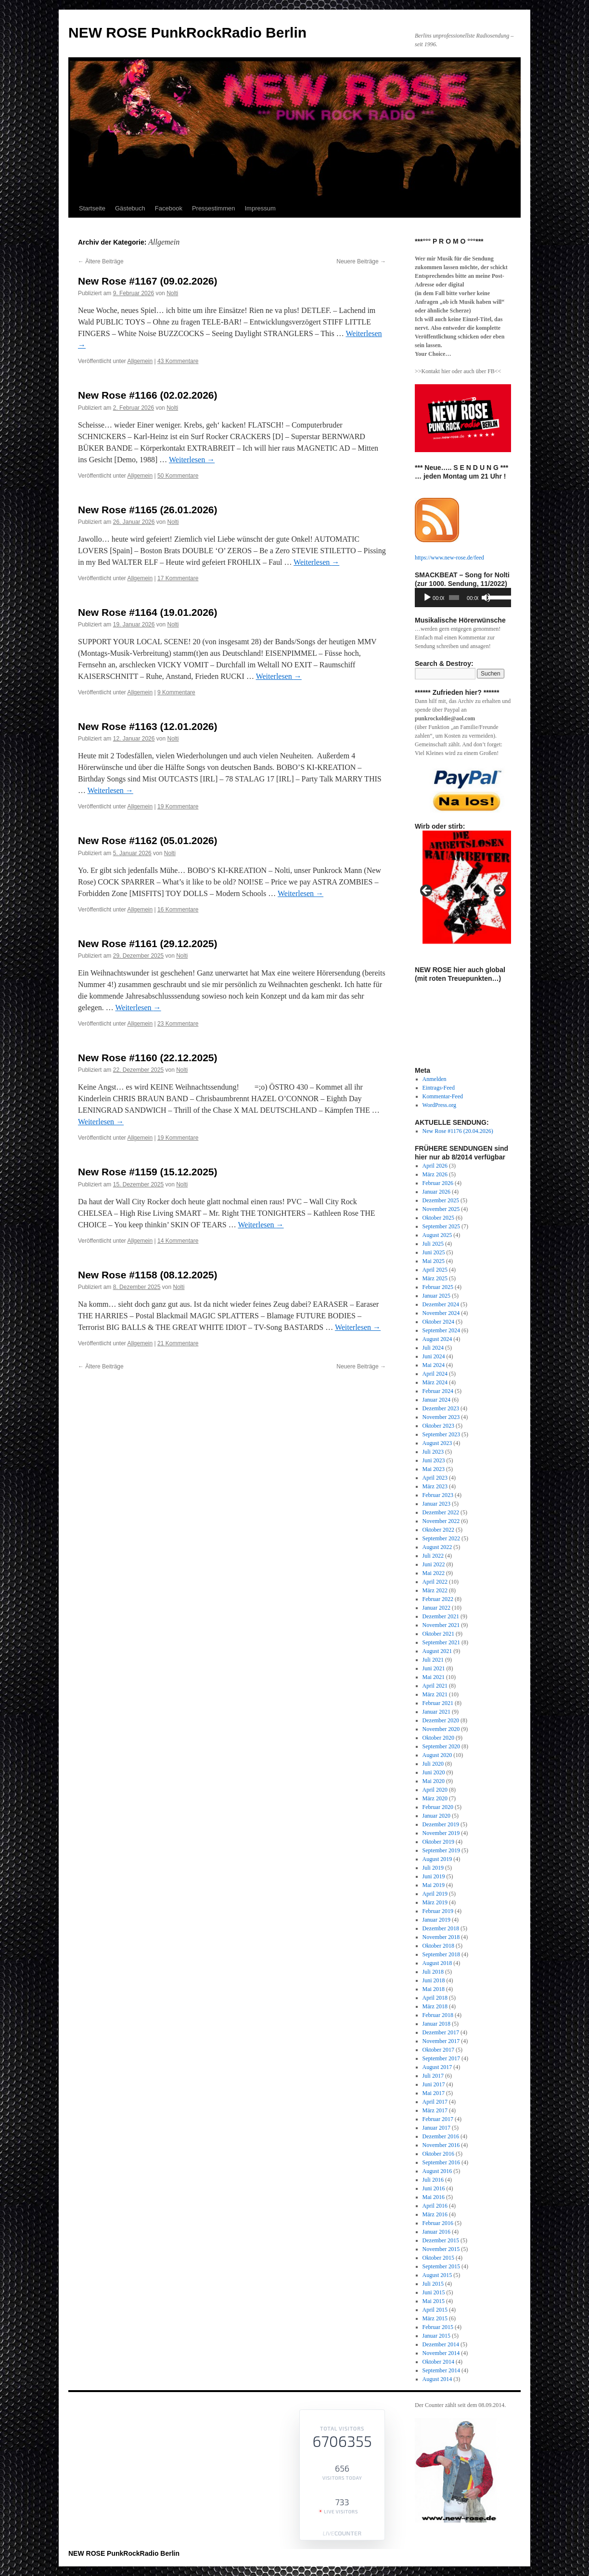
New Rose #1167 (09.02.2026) (148, 280)
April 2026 (435, 1165)
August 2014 (437, 2379)
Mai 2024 (434, 1365)
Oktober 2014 (438, 2361)
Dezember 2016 (441, 2136)
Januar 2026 (436, 1191)
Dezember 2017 (441, 2032)
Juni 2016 (434, 2188)
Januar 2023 (436, 1503)
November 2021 (441, 1625)
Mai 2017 (434, 2093)
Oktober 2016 (438, 2153)
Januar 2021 (436, 1711)
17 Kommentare (177, 578)
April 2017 (435, 2101)
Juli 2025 (433, 1243)
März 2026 (435, 1174)
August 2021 (437, 1651)
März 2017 (435, 2110)
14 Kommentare (177, 1240)
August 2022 (437, 1547)
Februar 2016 (438, 2223)
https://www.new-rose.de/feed (449, 557)
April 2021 (435, 1685)
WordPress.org (439, 1105)
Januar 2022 (436, 1607)
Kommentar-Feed (443, 1096)
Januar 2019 (436, 1919)
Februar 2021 (438, 1703)
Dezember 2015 (441, 2240)
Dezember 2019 (441, 1824)
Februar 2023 (438, 1495)
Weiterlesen (192, 459)
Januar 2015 (436, 2335)
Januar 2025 (436, 1295)
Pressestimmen (213, 208)
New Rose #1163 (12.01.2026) (148, 726)
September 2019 (441, 1850)
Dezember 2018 (441, 1928)
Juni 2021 (434, 1668)
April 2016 (435, 2205)
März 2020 (435, 1798)
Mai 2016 (434, 2197)
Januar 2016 (436, 2231)
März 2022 (435, 1590)
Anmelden (435, 1079)
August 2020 (437, 1755)
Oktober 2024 (438, 1321)
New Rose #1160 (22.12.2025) (148, 1057)
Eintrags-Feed (439, 1087)
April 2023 (435, 1477)
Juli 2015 (433, 2283)
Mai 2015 (434, 2301)
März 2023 (435, 1486)
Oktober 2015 (438, 2257)
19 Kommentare (177, 806)
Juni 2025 (434, 1252)
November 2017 (441, 2041)
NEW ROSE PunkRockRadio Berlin (187, 32)
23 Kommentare (177, 1023)
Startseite (92, 208)
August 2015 (437, 2275)
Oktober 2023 (438, 1425)
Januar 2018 (436, 2023)
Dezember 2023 (441, 1408)
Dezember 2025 (441, 1200)
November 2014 (441, 2353)
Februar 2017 (438, 2119)
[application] (463, 597)
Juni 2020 (434, 1772)
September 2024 (441, 1330)
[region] (463, 789)
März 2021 (435, 1694)
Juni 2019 (434, 1876)
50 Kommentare (177, 475)
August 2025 (437, 1235)
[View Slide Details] (467, 789)
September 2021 (441, 1642)
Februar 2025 (438, 1287)
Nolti (172, 293)
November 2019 (441, 1833)
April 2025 (435, 1269)
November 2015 (441, 2249)
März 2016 (435, 2214)
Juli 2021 (433, 1659)
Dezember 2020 (441, 1720)
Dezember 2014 (441, 2344)
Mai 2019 (434, 1885)
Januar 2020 (436, 1815)
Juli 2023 (433, 1451)
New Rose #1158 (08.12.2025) (148, 1274)
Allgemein (140, 361)
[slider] (454, 597)
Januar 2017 (436, 2127)
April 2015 (435, 2309)
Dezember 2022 (441, 1512)
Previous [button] (427, 891)
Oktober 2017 (438, 2049)
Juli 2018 (433, 1971)
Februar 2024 (438, 1391)
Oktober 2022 (438, 1529)
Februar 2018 (438, 2015)
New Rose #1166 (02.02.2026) (148, 395)
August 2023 (437, 1443)
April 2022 (435, 1581)
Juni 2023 (434, 1460)
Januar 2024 (436, 1399)
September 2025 (441, 1226)
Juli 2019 (433, 1867)
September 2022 (441, 1538)
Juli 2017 (433, 2075)
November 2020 (441, 1729)
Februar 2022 (438, 1599)
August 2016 (437, 2171)
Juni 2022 (434, 1564)
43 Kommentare (177, 361)
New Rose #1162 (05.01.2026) (148, 840)
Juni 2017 (434, 2084)
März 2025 (435, 1278)
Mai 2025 (434, 1261)
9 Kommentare (176, 692)
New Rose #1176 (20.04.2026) (458, 1131)
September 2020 (441, 1746)
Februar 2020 (438, 1807)
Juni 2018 (434, 1980)
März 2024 (435, 1382)
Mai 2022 (434, 1573)
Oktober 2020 (438, 1737)
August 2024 (437, 1339)
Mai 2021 (434, 1677)
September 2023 (441, 1434)
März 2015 (435, 2318)
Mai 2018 (434, 1989)
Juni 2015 (434, 2292)
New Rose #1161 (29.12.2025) (148, 943)
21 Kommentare (177, 1343)
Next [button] (499, 891)
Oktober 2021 (438, 1633)
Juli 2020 (433, 1763)
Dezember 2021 (441, 1616)
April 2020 (435, 1789)
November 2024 (441, 1313)
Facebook (168, 208)
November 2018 (441, 1937)
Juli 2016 (433, 2179)
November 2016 (441, 2145)
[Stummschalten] (486, 597)
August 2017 (437, 2067)
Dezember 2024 (441, 1304)
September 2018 (441, 1954)
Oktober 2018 (438, 1945)
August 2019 (437, 1859)
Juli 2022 (433, 1555)
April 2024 (435, 1373)
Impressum (259, 208)
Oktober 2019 (438, 1841)
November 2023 (441, 1417)
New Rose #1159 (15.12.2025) (148, 1171)
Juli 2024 (433, 1347)
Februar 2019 (438, 1911)
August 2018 (437, 1963)
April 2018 (435, 1997)
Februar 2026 (438, 1183)
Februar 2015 (438, 2327)
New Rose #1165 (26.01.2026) (148, 509)
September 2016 (441, 2162)
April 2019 (435, 1893)
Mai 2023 (434, 1469)
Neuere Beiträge (361, 261)
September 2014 (441, 2370)
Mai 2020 (434, 1781)
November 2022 (441, 1521)
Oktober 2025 (438, 1217)
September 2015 (441, 2266)
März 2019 (435, 1902)
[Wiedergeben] (427, 597)
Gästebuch (130, 208)
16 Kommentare (177, 909)
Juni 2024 (434, 1356)
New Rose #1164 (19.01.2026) (148, 612)
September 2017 (441, 2058)
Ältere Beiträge (101, 261)
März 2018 (435, 2006)
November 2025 (441, 1209)
